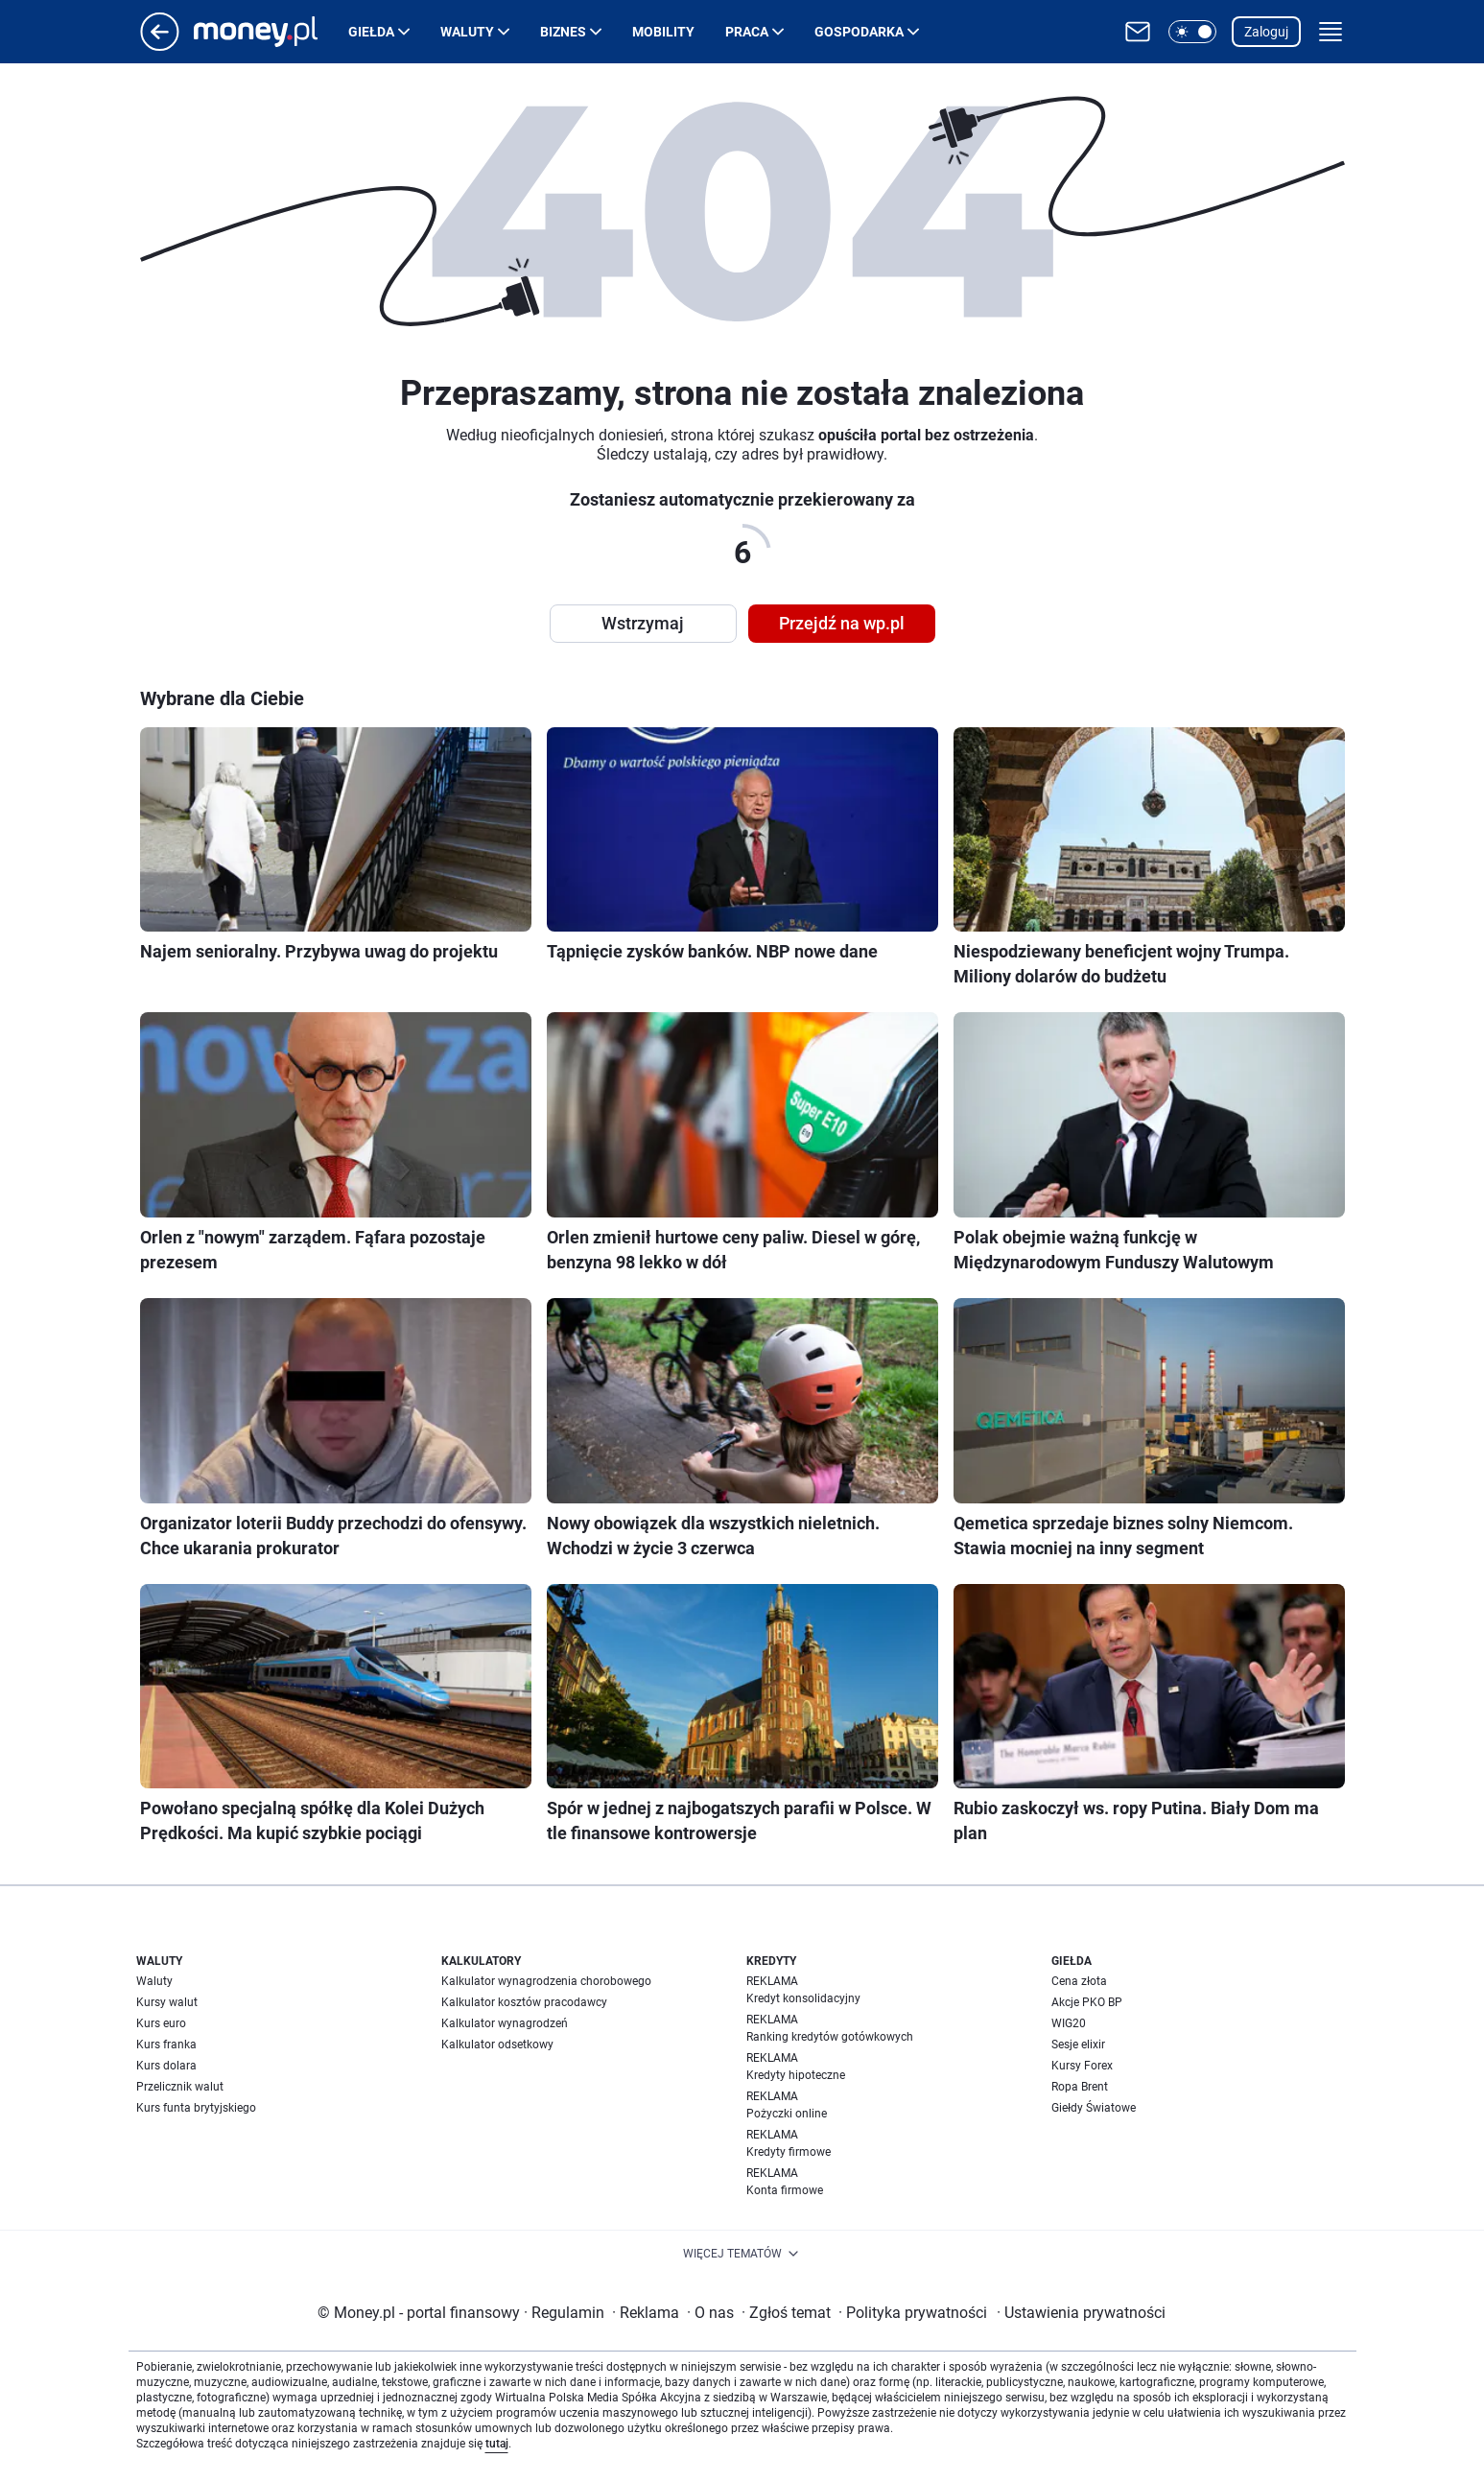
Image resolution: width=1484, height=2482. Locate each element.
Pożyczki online (786, 2113)
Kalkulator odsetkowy (497, 2044)
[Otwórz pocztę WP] (1137, 31)
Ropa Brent (1079, 2086)
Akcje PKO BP (1086, 2002)
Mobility (663, 31)
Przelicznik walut (180, 2086)
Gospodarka (859, 31)
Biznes (563, 31)
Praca (746, 31)
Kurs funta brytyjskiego (196, 2108)
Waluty (467, 31)
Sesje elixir (1078, 2044)
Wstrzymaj (642, 623)
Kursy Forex (1082, 2065)
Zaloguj (1266, 31)
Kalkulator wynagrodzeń (504, 2023)
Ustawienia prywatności (1081, 2313)
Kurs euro (161, 2023)
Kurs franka (166, 2044)
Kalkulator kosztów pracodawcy (524, 2002)
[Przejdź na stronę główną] (159, 45)
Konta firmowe (784, 2190)
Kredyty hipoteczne (795, 2075)
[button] (1192, 31)
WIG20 (1068, 2023)
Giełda (371, 31)
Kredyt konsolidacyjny (803, 1998)
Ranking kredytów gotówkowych (829, 2037)
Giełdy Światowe (1093, 2108)
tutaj (496, 2443)
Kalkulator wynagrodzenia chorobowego (546, 1981)
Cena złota (1079, 1981)
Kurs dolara (166, 2065)
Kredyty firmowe (788, 2152)
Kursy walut (167, 2002)
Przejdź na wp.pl (842, 623)
